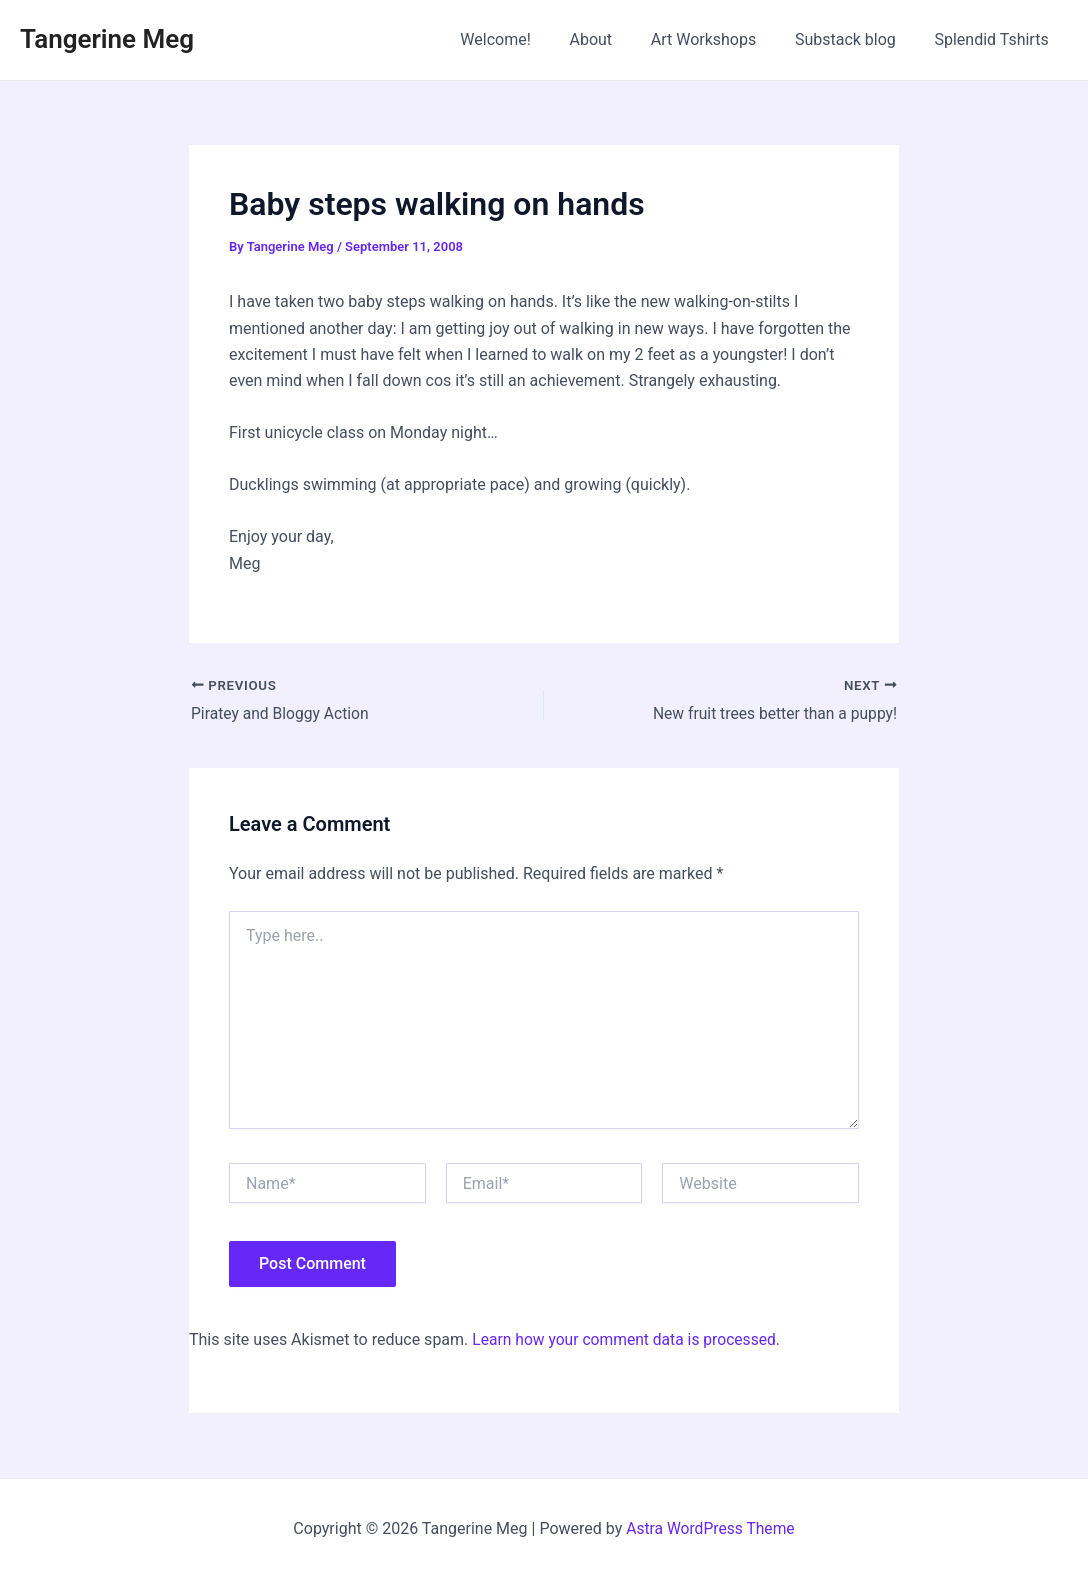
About (614, 39)
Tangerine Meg (107, 39)
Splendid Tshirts (995, 39)
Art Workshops (720, 39)
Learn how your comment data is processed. (629, 1340)
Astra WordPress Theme (710, 1528)
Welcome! (525, 39)
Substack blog (855, 39)
